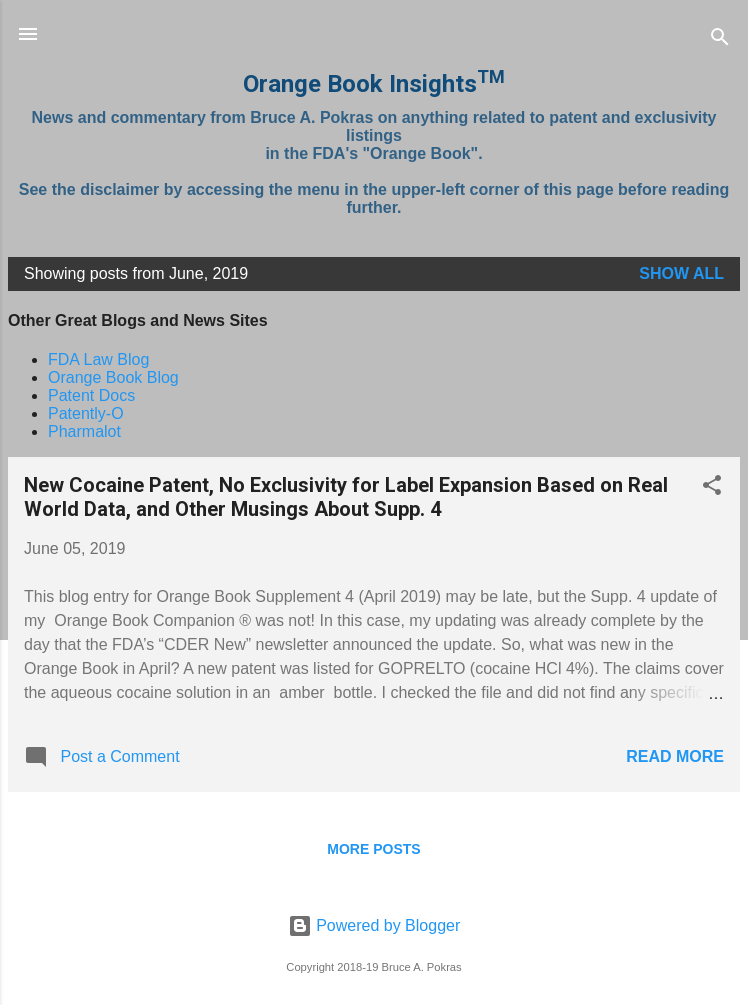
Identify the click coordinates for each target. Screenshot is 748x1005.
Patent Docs (91, 395)
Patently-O (86, 413)
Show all (681, 273)
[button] (712, 488)
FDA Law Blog (98, 359)
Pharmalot (84, 431)
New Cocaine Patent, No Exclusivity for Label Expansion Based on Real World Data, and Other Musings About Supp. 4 (346, 497)
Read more (675, 756)
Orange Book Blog (113, 377)
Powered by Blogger (374, 925)
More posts (373, 849)
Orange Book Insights (374, 84)
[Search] (720, 40)
